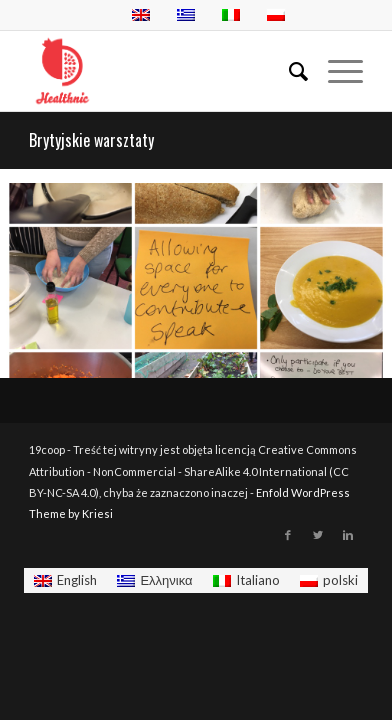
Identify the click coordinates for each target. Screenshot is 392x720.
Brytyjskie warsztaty (91, 140)
